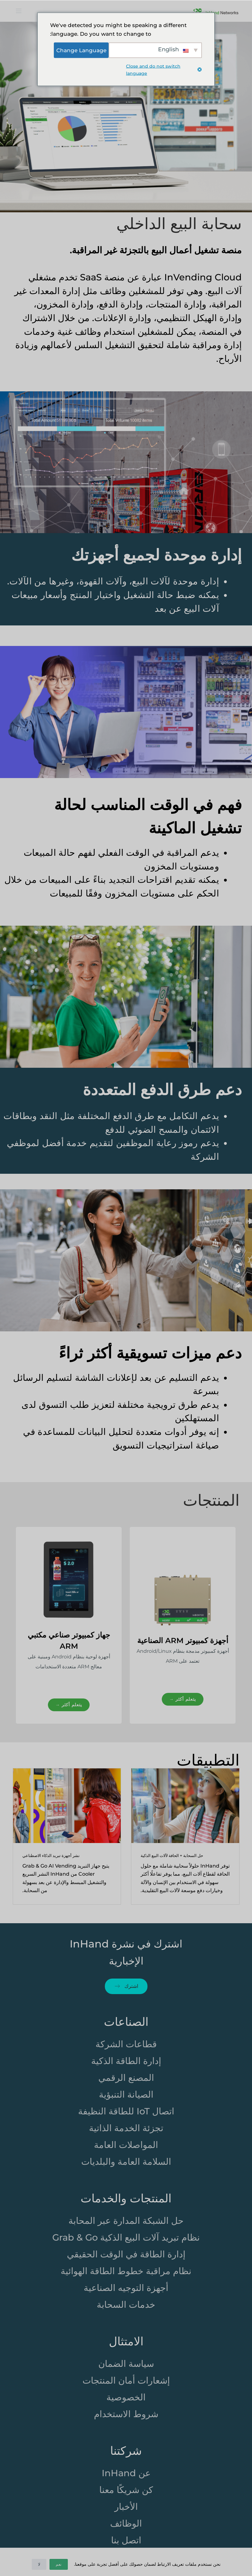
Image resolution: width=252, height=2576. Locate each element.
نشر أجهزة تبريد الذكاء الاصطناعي (51, 1855)
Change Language (81, 50)
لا (39, 2564)
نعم (59, 2564)
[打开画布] (18, 11)
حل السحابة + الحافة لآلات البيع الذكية (172, 1855)
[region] (126, 1625)
